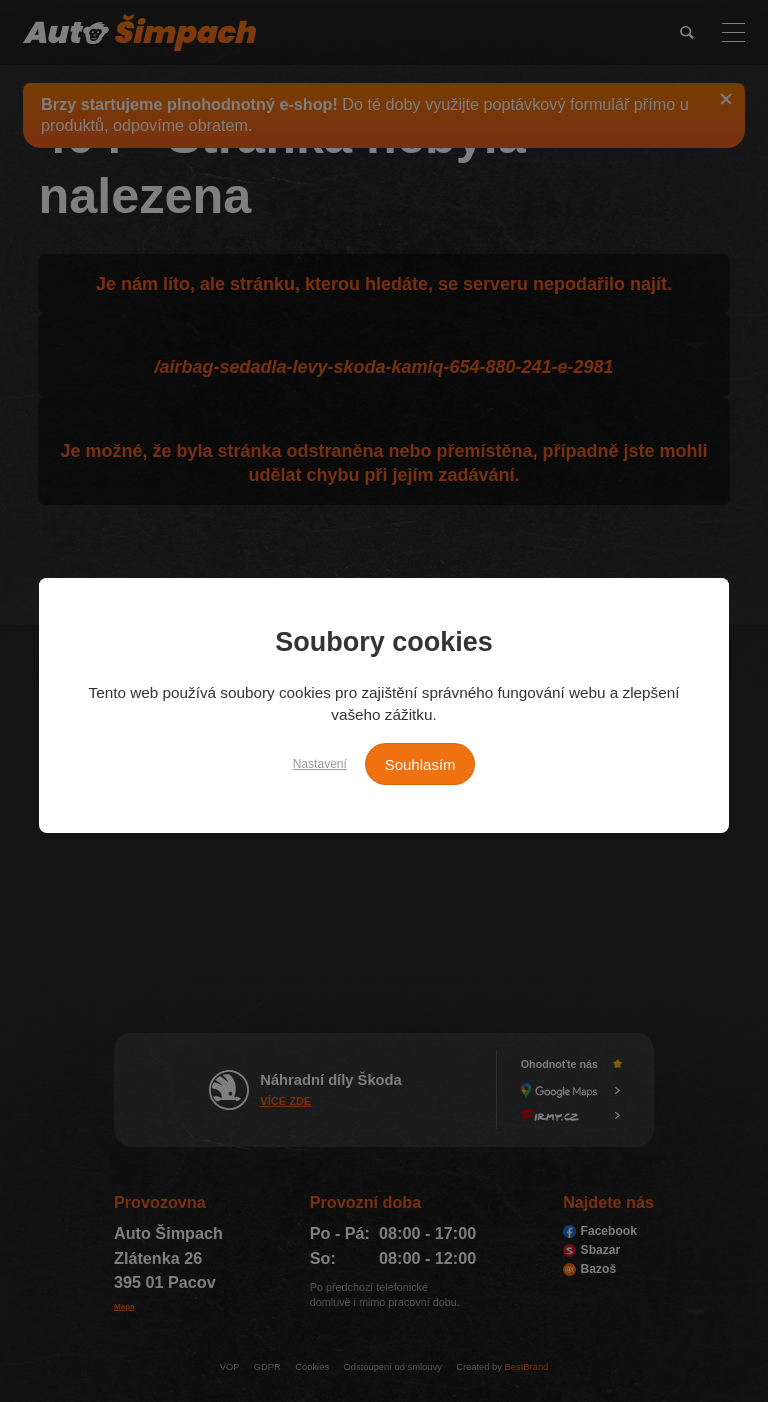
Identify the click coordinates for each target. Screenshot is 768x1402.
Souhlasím (429, 764)
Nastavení (309, 762)
